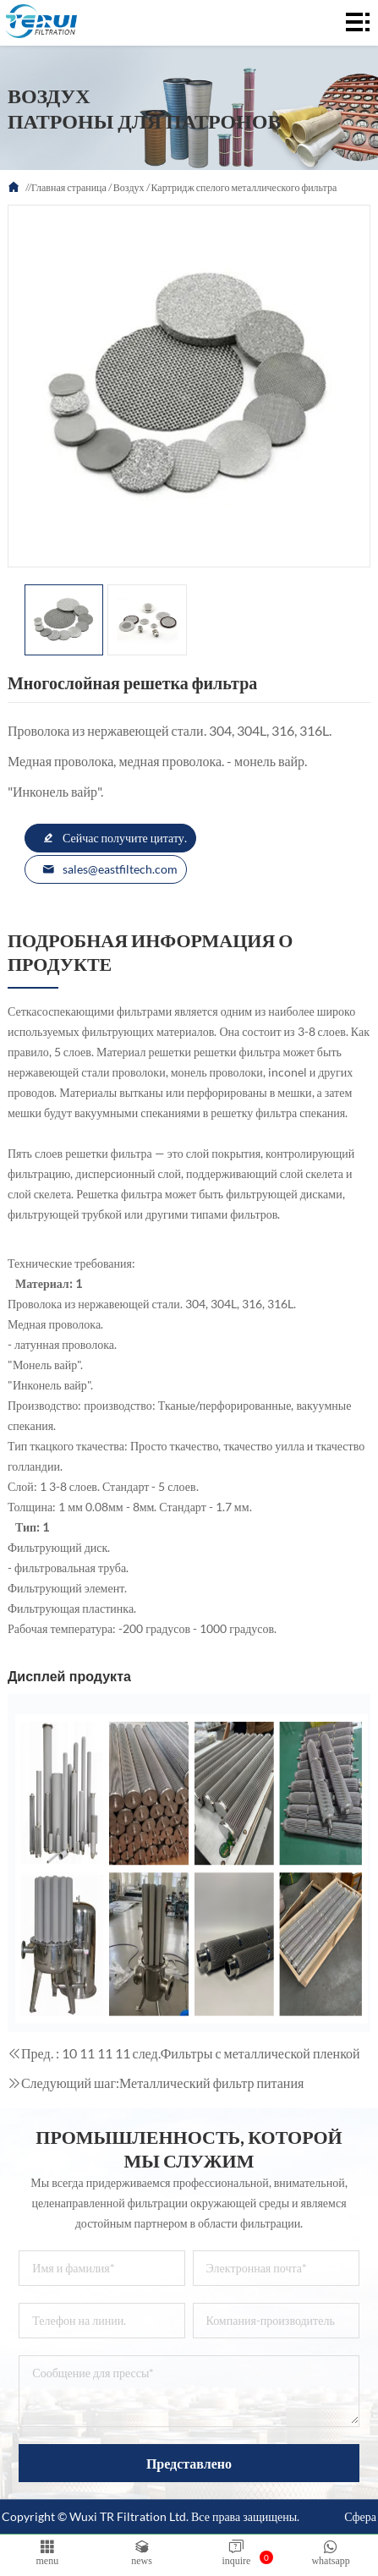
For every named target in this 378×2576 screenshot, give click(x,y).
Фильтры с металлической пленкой (260, 2053)
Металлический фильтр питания (211, 2083)
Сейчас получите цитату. (114, 838)
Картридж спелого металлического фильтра (244, 187)
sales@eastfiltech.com (110, 869)
